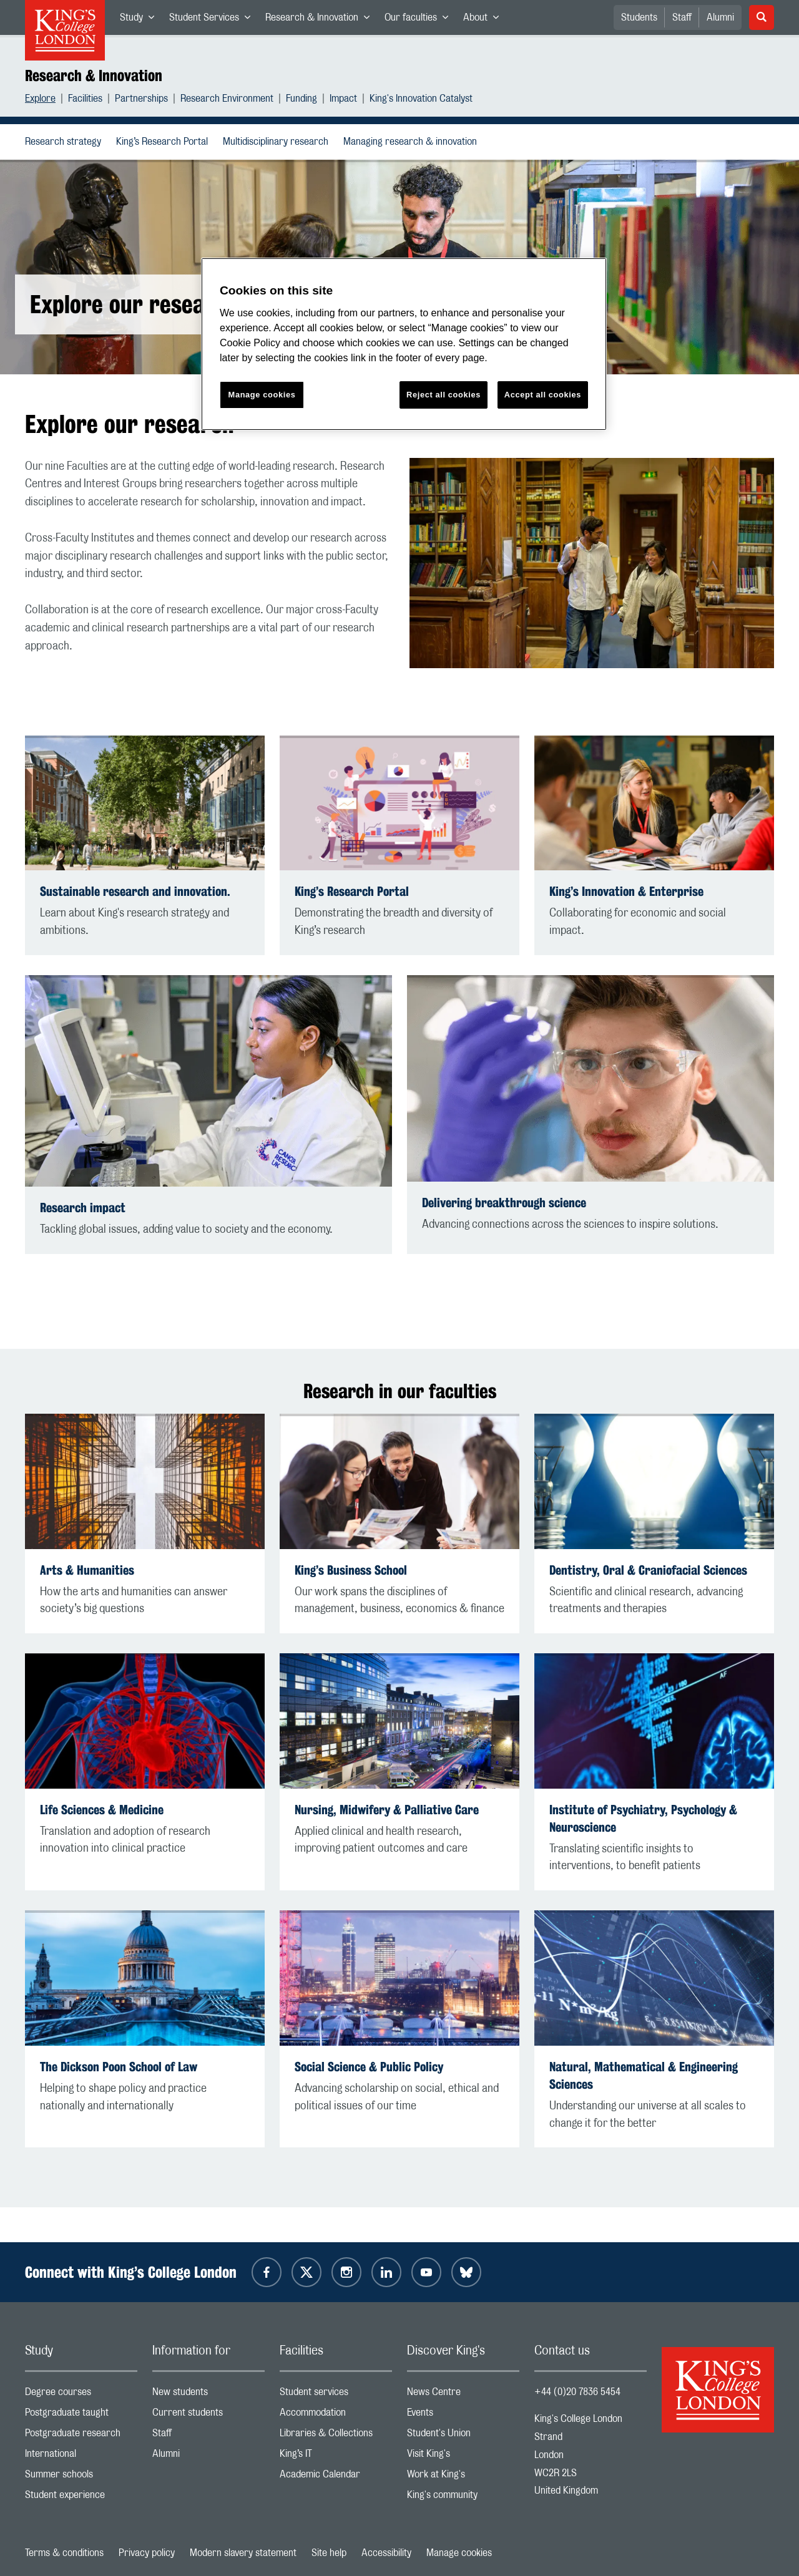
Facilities (85, 100)
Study (141, 19)
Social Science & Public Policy (369, 2067)
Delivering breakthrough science (504, 1202)
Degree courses (81, 2395)
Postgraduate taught (81, 2415)
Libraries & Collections (336, 2436)
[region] (404, 344)
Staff (682, 17)
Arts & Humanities (87, 1570)
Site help (328, 2553)
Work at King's (463, 2477)
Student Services (213, 19)
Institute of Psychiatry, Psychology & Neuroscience (643, 1818)
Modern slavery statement (243, 2553)
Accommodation (336, 2415)
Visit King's (463, 2456)
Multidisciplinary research (278, 142)
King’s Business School (351, 1570)
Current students (208, 2415)
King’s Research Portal (164, 142)
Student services (336, 2395)
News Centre (463, 2395)
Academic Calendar (336, 2477)
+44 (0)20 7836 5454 (577, 2392)
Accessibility (386, 2553)
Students (639, 17)
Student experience (81, 2498)
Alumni (720, 17)
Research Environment (226, 100)
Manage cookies (459, 2553)
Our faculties (420, 19)
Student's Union (463, 2436)
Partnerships (141, 100)
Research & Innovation (321, 19)
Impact (343, 100)
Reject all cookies (443, 394)
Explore (40, 100)
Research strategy (65, 142)
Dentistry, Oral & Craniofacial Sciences (648, 1570)
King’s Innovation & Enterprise (626, 891)
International (81, 2456)
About (484, 19)
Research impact (82, 1207)
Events (463, 2415)
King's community (463, 2498)
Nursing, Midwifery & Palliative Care (387, 1810)
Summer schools (81, 2477)
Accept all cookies (542, 394)
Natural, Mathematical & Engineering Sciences (643, 2075)
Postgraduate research (81, 2436)
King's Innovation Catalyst (421, 100)
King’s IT (336, 2456)
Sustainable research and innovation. (135, 891)
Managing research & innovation (412, 142)
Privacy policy (147, 2553)
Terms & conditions (64, 2553)
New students (208, 2395)
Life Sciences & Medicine (102, 1810)
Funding (301, 100)
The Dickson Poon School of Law (118, 2067)
